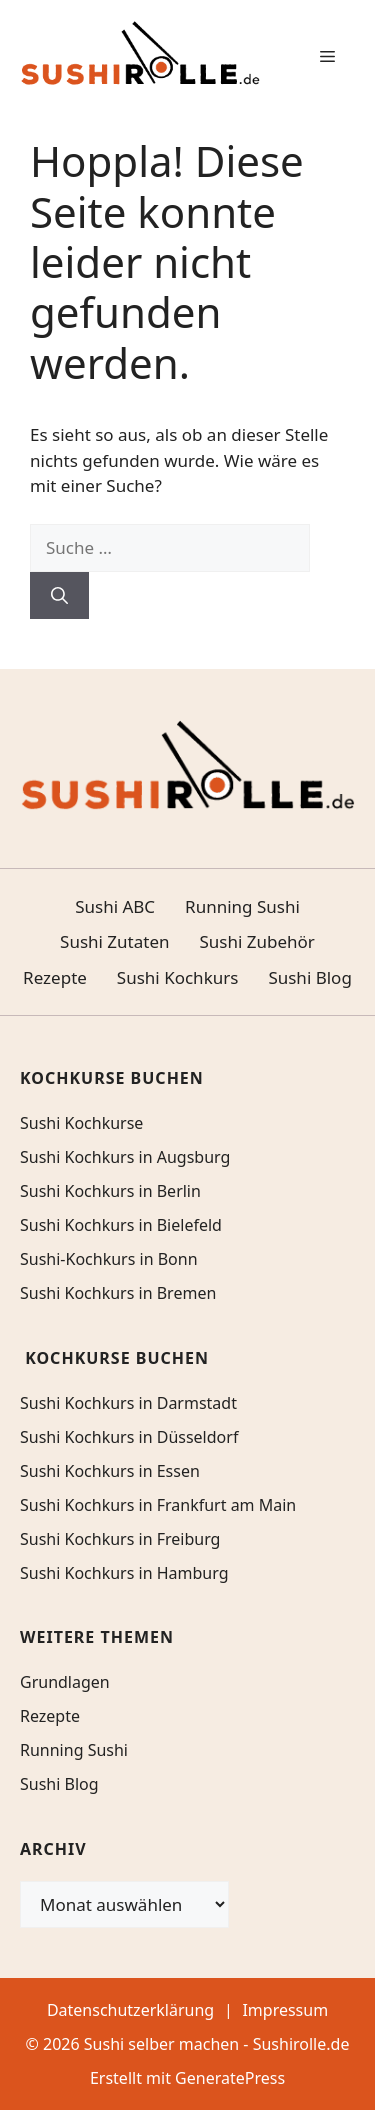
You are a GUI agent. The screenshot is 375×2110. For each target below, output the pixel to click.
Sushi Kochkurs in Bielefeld (121, 1225)
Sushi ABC (115, 906)
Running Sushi (242, 906)
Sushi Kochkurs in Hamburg (124, 1573)
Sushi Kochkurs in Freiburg (120, 1539)
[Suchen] (59, 596)
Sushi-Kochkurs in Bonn (109, 1259)
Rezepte (55, 977)
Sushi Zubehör (257, 941)
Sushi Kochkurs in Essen (110, 1471)
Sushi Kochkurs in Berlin (110, 1191)
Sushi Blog (309, 977)
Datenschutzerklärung (130, 2010)
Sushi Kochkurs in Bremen (118, 1293)
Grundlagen (65, 1682)
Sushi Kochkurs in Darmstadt (128, 1403)
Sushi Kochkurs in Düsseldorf (129, 1437)
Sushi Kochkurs (178, 977)
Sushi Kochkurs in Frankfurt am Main (158, 1505)
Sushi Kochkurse (81, 1123)
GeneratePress (230, 2078)
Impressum (285, 2010)
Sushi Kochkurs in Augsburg (125, 1157)
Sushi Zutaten (114, 941)
